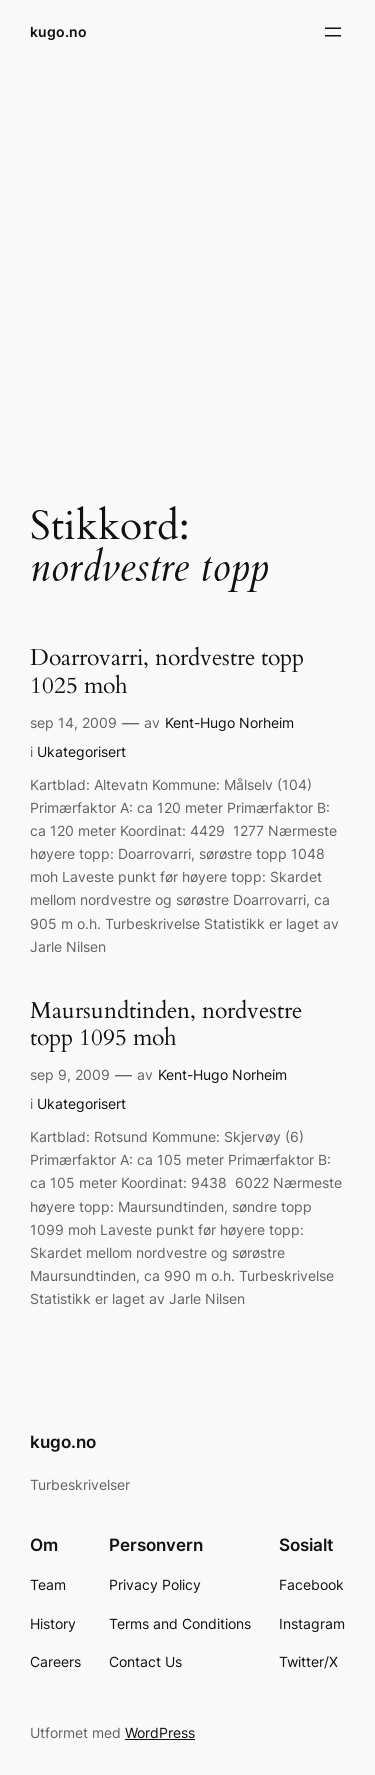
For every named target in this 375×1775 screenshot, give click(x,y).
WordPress (160, 1732)
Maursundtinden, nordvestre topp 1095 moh (166, 1025)
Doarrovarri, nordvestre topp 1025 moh (167, 672)
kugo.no (58, 31)
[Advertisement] (187, 270)
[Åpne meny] (333, 32)
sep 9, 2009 (70, 1074)
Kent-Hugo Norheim (229, 722)
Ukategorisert (81, 751)
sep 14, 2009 (73, 722)
